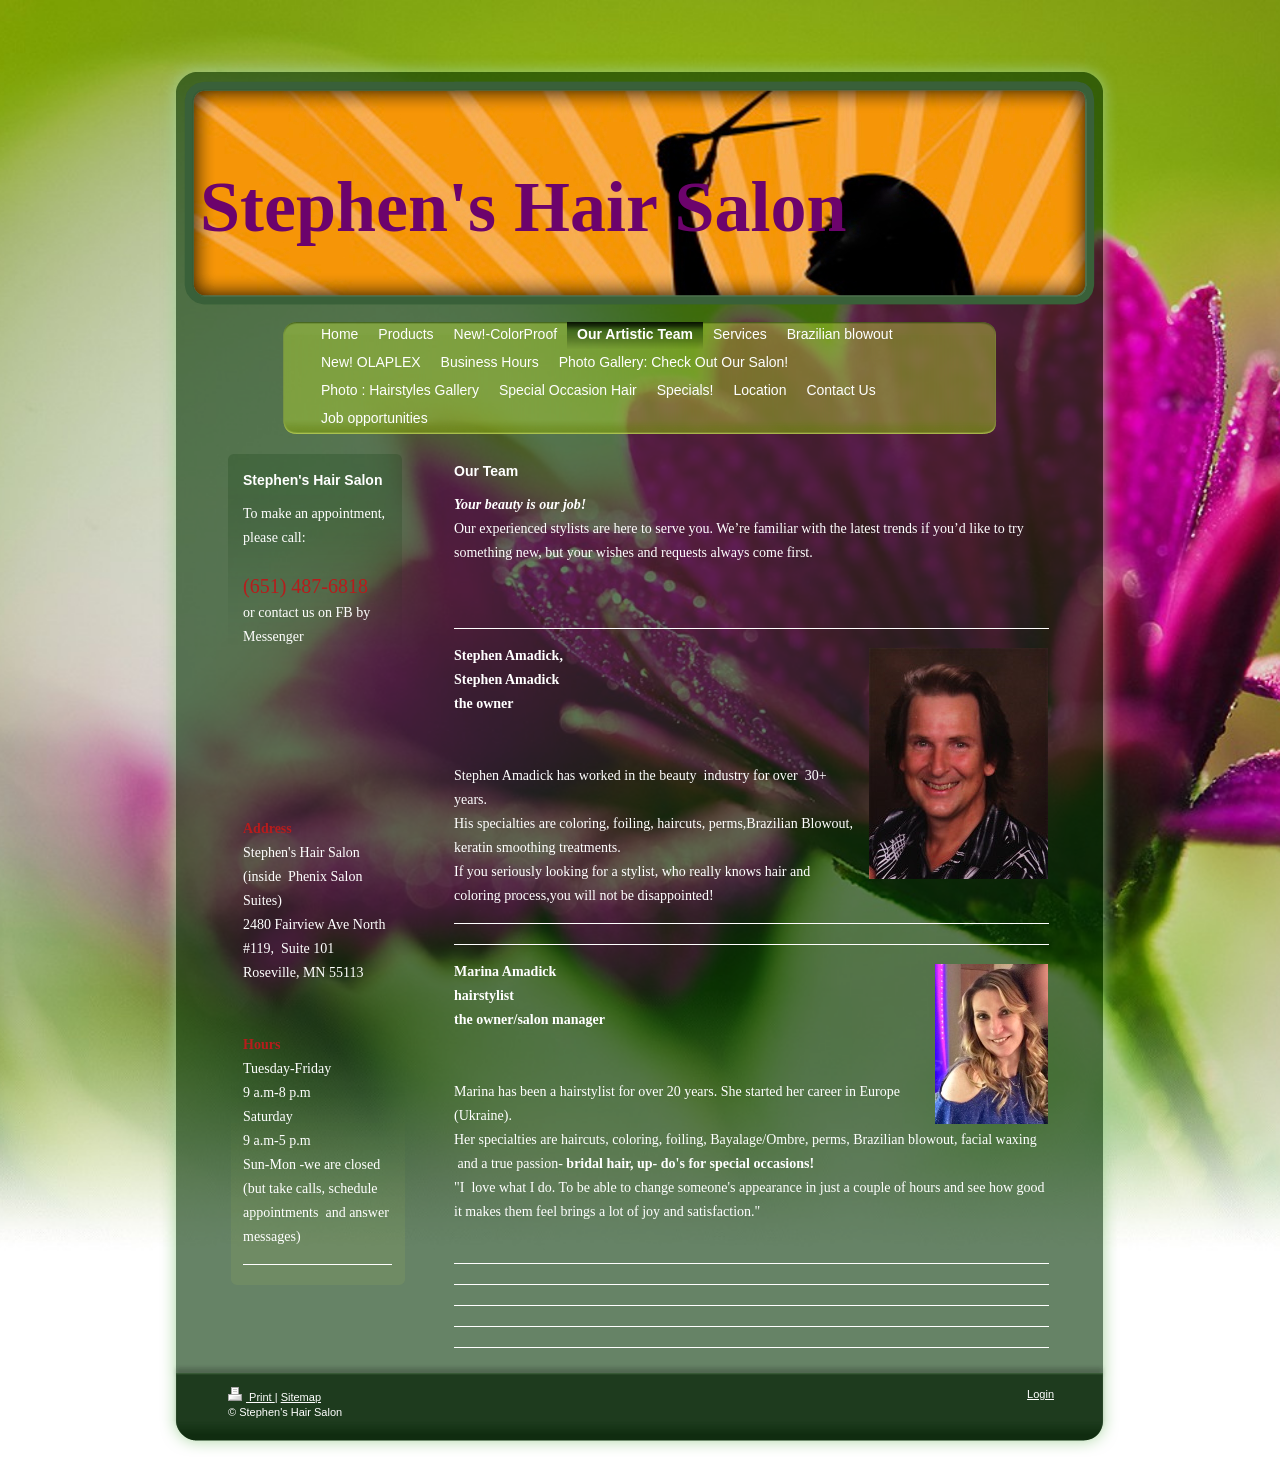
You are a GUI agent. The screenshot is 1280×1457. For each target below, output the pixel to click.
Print (251, 1397)
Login (1040, 1394)
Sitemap (301, 1397)
